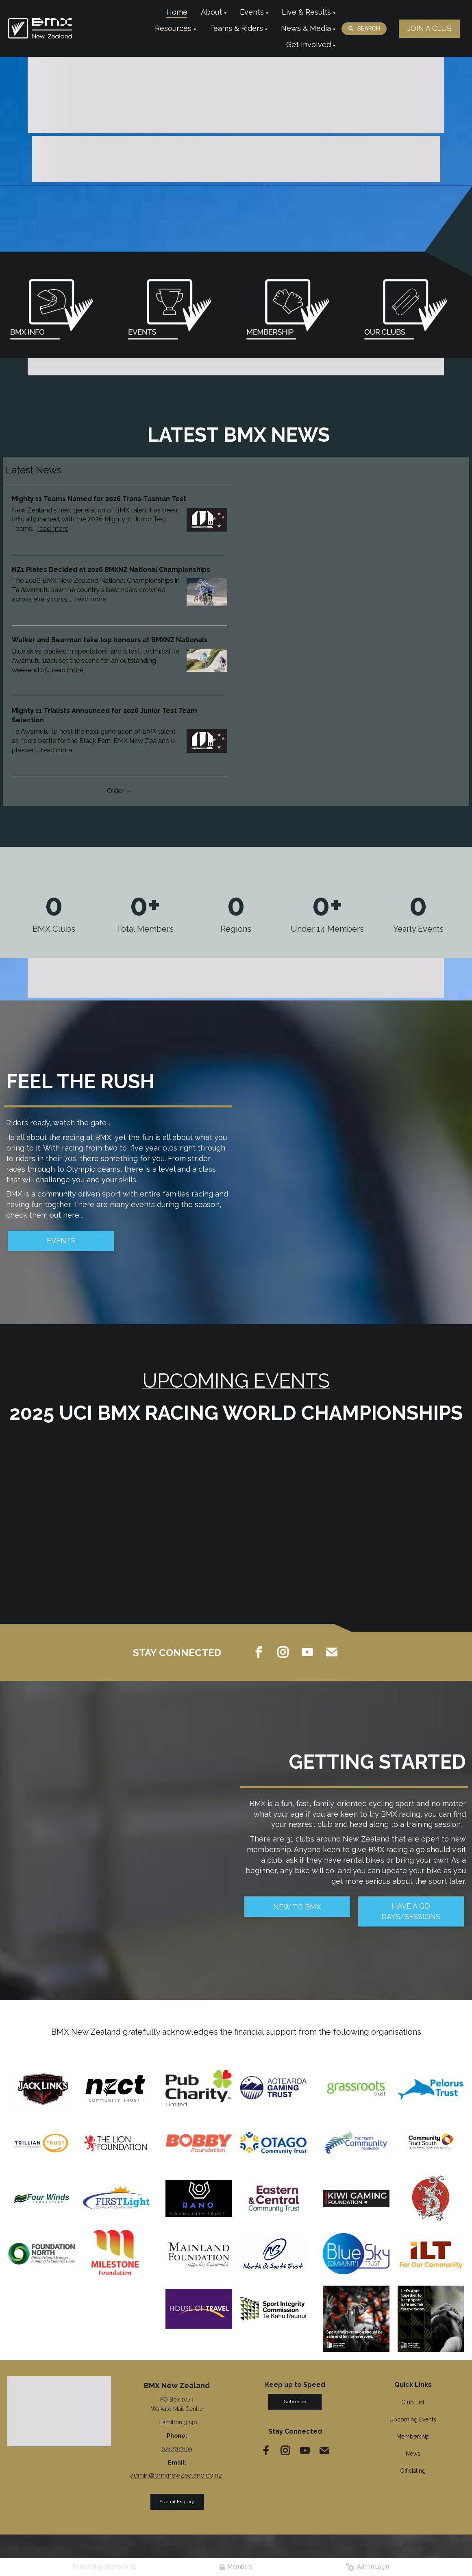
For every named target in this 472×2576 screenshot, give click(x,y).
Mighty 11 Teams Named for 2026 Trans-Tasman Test (99, 499)
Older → (119, 791)
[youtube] (307, 1652)
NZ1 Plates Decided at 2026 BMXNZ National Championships (111, 569)
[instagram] (283, 1652)
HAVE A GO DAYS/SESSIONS (410, 1911)
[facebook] (258, 1652)
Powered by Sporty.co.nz (104, 2566)
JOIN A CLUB (429, 28)
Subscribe (295, 2401)
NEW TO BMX (297, 1907)
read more (52, 528)
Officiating (413, 2470)
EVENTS (61, 1240)
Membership (413, 2436)
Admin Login (367, 2566)
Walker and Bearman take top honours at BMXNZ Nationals (110, 640)
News (413, 2453)
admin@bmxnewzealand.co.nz (176, 2475)
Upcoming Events (412, 2419)
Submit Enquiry (176, 2501)
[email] (332, 1652)
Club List (412, 2402)
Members (235, 2566)
